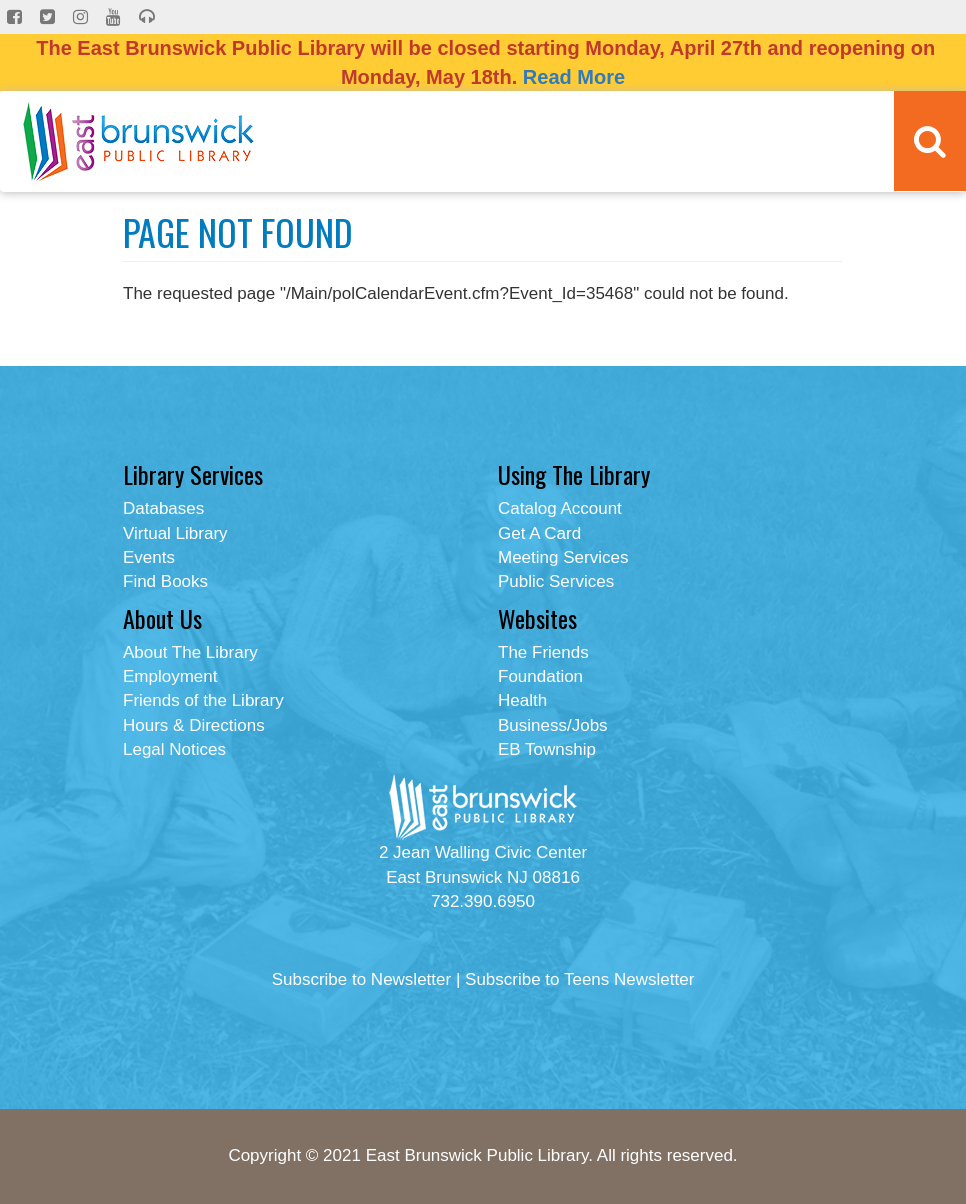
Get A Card (539, 533)
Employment (170, 676)
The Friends (543, 652)
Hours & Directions (194, 725)
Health (522, 700)
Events (149, 557)
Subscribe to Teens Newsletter (579, 979)
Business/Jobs (553, 725)
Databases (163, 508)
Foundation (540, 676)
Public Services (556, 581)
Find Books (165, 581)
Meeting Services (563, 557)
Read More (574, 77)
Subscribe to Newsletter (362, 979)
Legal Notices (174, 749)
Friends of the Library (203, 700)
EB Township (547, 749)
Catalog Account (560, 508)
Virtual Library (175, 533)
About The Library (190, 652)
